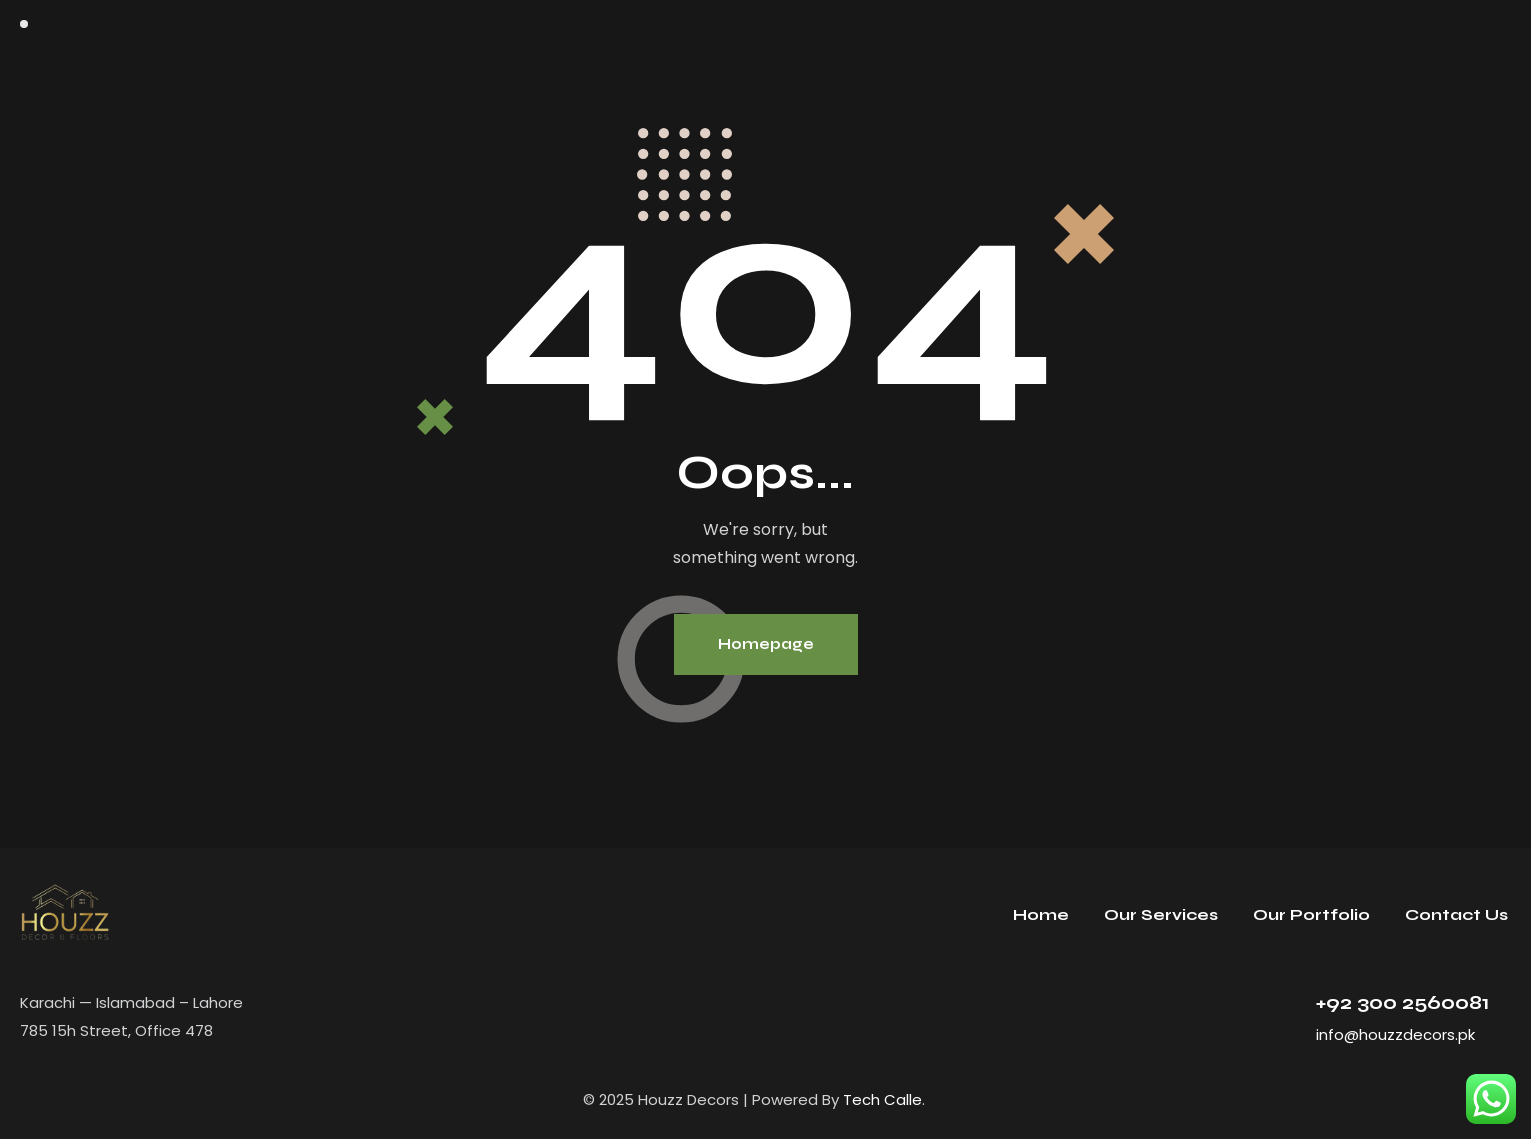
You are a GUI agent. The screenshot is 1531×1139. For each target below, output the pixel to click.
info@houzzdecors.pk (1395, 1034)
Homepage (766, 644)
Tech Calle (882, 1099)
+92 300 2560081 (1402, 1002)
